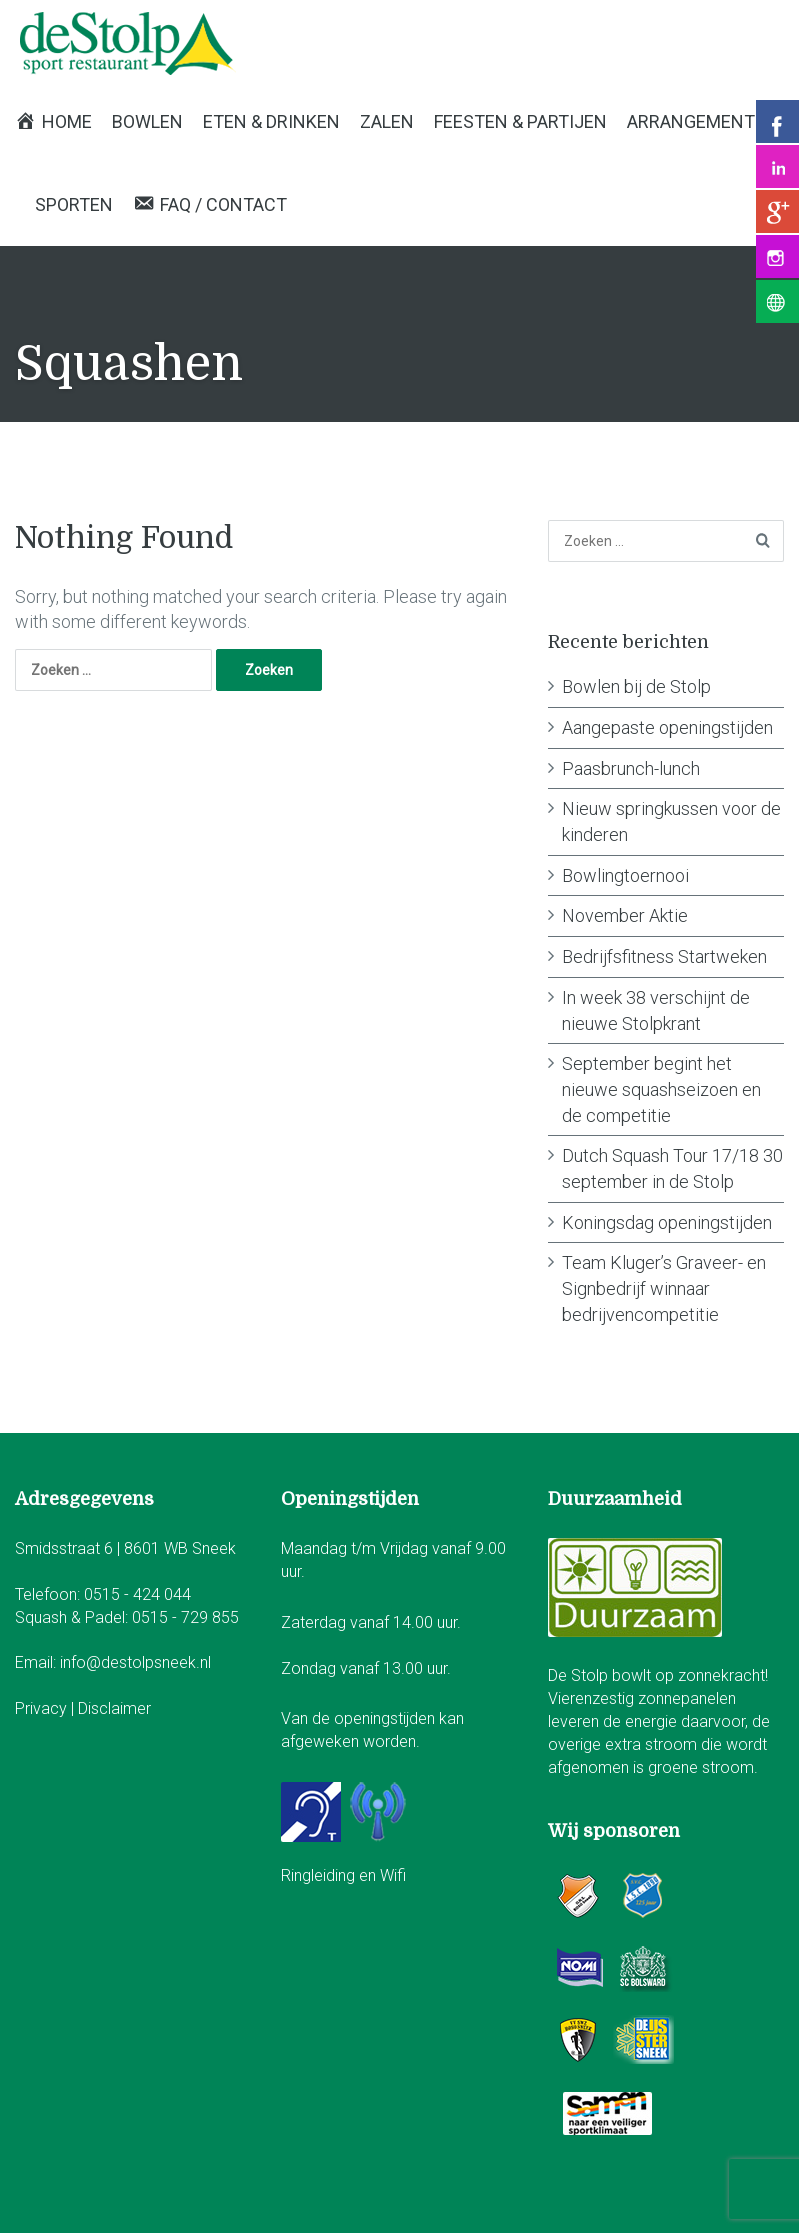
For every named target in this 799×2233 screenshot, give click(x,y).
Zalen (387, 121)
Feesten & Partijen (520, 121)
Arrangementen (702, 121)
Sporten (74, 204)
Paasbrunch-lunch (631, 768)
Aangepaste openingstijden (667, 727)
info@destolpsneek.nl (135, 1662)
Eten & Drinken (271, 121)
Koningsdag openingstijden (667, 1222)
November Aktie (625, 915)
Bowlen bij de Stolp (636, 686)
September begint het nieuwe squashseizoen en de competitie (661, 1089)
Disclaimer (114, 1708)
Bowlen (147, 121)
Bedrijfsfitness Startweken (664, 956)
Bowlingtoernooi (625, 875)
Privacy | (46, 1708)
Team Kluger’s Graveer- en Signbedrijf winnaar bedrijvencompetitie (664, 1288)
